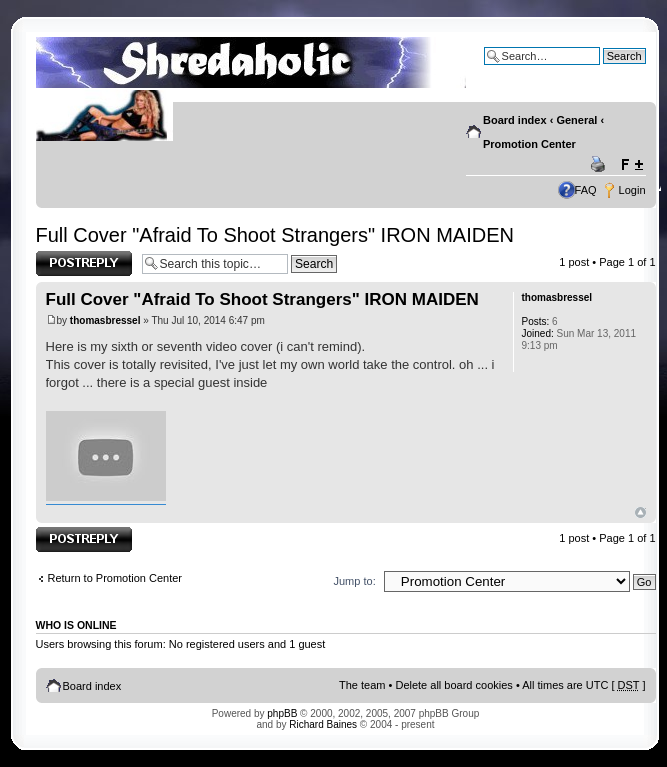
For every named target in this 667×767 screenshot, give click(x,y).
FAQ (586, 190)
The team (362, 685)
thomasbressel (105, 320)
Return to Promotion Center (115, 578)
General (576, 120)
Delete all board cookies (453, 685)
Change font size (631, 165)
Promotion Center (529, 144)
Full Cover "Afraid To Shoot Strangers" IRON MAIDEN (275, 235)
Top (640, 512)
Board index (515, 120)
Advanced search (603, 71)
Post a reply (84, 263)
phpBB (282, 713)
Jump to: (355, 581)
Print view (601, 165)
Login (632, 190)
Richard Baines (323, 724)
